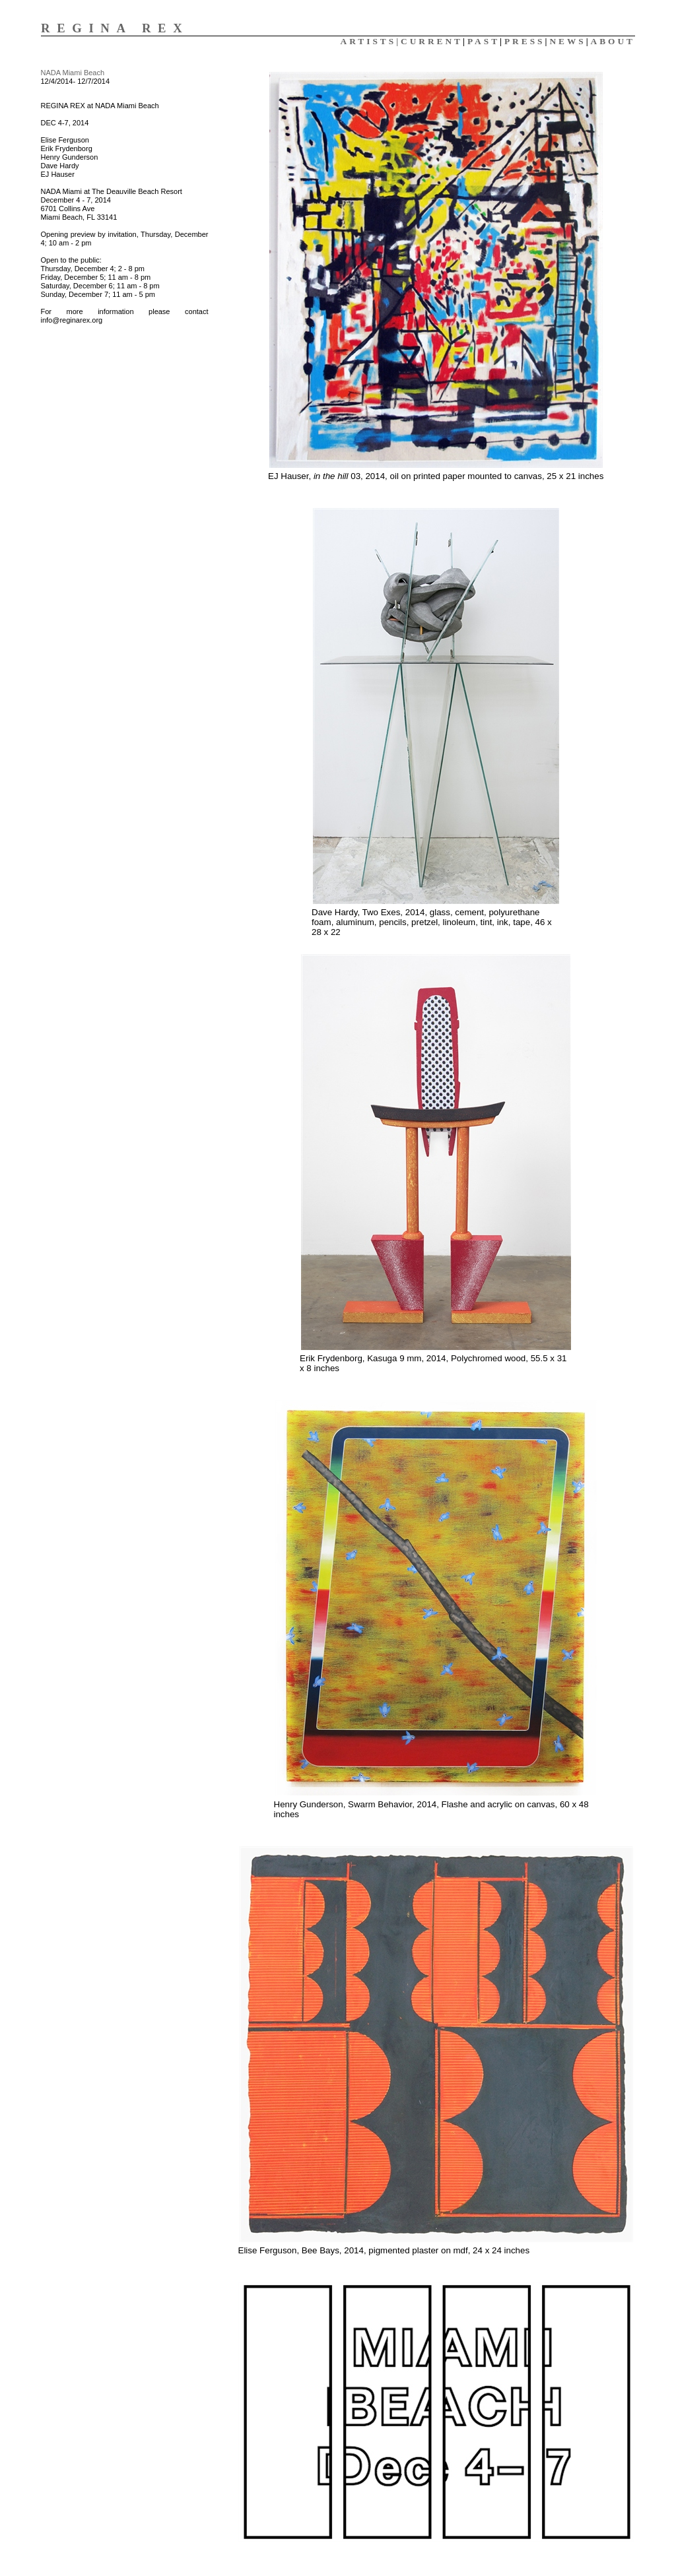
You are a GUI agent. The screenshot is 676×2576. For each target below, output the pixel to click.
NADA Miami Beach (73, 73)
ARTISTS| (371, 41)
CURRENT (432, 41)
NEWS (567, 41)
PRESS (524, 41)
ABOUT (613, 41)
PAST (483, 41)
